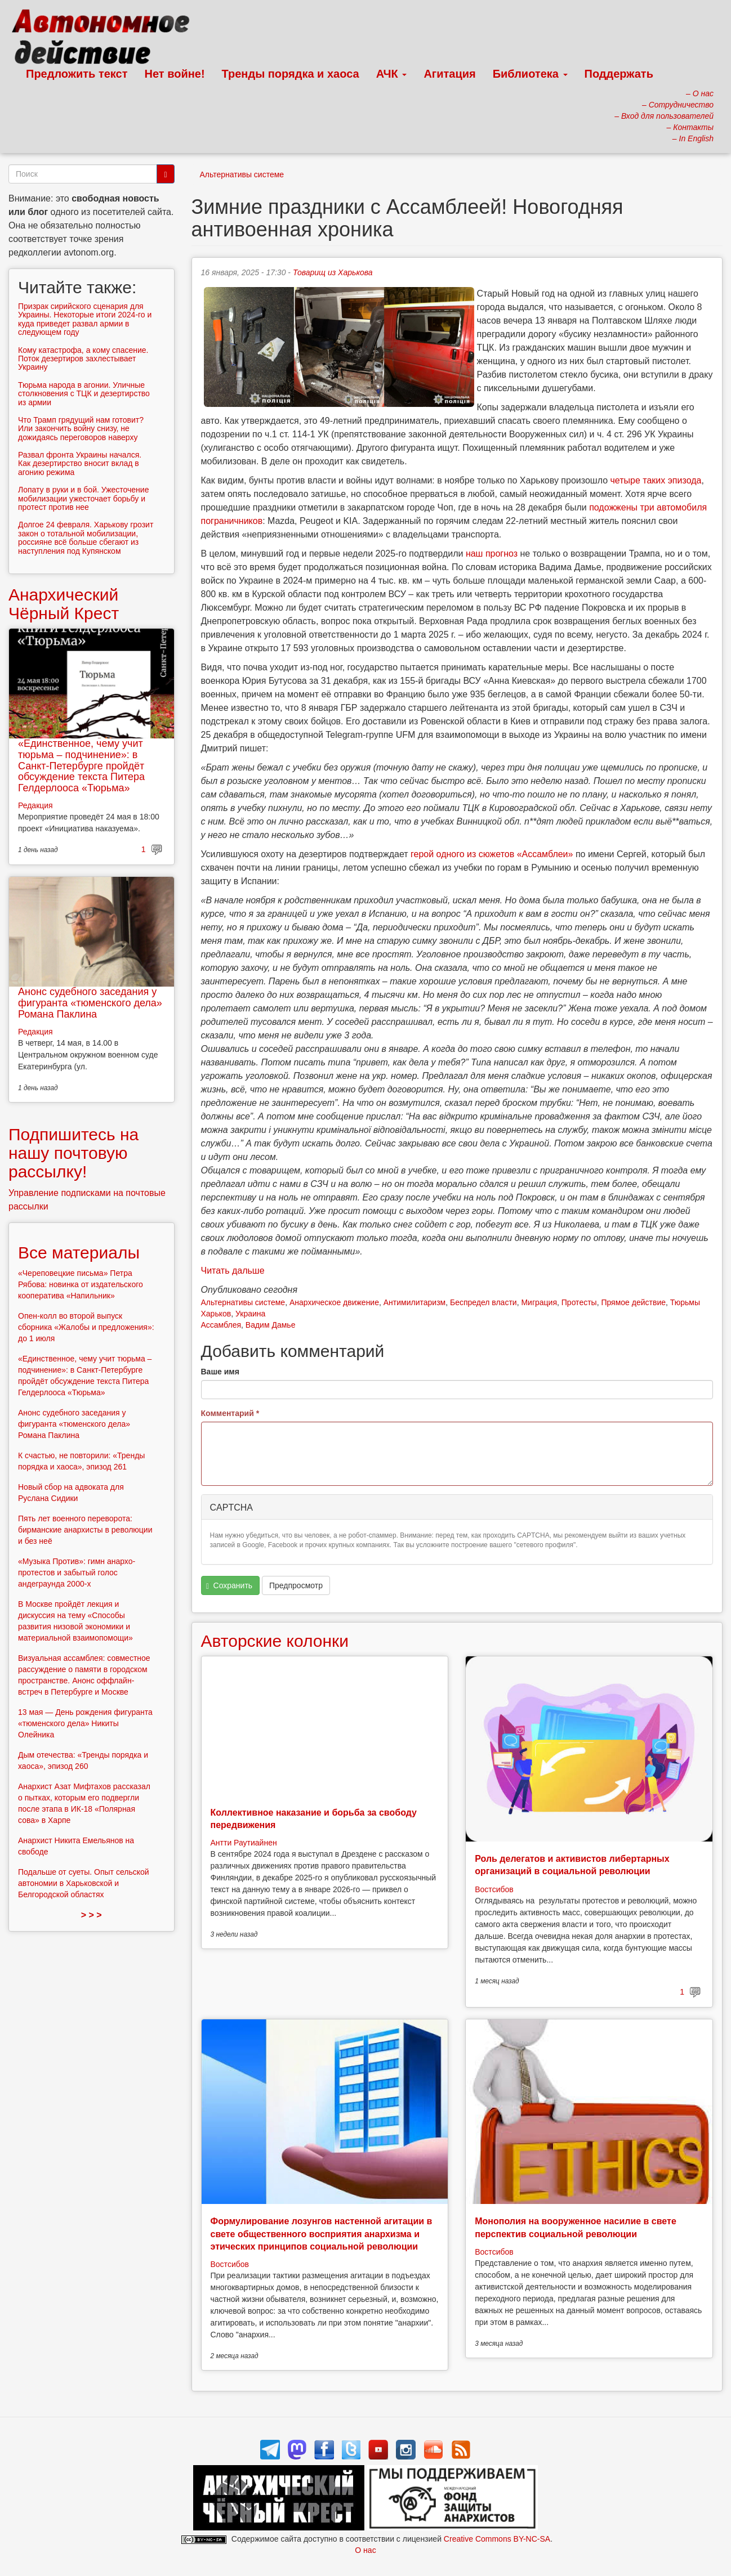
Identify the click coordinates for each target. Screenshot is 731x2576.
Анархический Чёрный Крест (63, 603)
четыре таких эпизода (656, 480)
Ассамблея (221, 1324)
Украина (250, 1313)
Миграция (539, 1302)
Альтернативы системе (242, 174)
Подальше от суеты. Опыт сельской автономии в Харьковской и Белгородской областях (83, 1883)
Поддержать (619, 74)
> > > (91, 1915)
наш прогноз (492, 553)
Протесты (579, 1302)
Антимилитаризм (414, 1302)
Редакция (35, 805)
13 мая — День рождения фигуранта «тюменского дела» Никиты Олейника (85, 1723)
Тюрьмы (685, 1302)
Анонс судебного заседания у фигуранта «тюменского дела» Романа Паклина (90, 1003)
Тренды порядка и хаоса (290, 74)
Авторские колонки (275, 1641)
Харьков (216, 1313)
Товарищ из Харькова (333, 272)
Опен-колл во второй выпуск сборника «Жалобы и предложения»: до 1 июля (86, 1327)
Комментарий (230, 1413)
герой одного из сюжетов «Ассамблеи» (492, 854)
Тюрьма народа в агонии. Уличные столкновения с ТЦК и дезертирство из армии (84, 393)
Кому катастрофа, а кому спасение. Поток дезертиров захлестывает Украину (83, 359)
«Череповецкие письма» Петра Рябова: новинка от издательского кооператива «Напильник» (80, 1284)
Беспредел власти (483, 1302)
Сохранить (229, 1586)
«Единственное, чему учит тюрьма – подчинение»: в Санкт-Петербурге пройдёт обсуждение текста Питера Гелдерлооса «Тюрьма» (81, 766)
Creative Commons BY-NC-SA (497, 2538)
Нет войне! (175, 74)
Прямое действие (633, 1302)
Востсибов (494, 1889)
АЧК (391, 74)
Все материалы (79, 1252)
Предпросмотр (296, 1585)
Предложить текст (77, 74)
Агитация (449, 74)
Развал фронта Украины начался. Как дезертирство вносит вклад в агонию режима (79, 463)
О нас (365, 2550)
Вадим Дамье (271, 1324)
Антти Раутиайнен (244, 1842)
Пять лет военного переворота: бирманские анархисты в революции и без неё (85, 1529)
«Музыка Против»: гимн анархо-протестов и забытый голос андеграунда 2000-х (76, 1572)
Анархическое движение (334, 1302)
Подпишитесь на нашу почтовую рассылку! (73, 1153)
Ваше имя (220, 1371)
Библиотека (530, 74)
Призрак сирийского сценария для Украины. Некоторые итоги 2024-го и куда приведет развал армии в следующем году (84, 319)
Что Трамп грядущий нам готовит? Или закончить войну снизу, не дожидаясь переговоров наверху (81, 428)
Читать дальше (233, 1270)
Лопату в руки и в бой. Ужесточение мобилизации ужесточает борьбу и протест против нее (83, 498)
